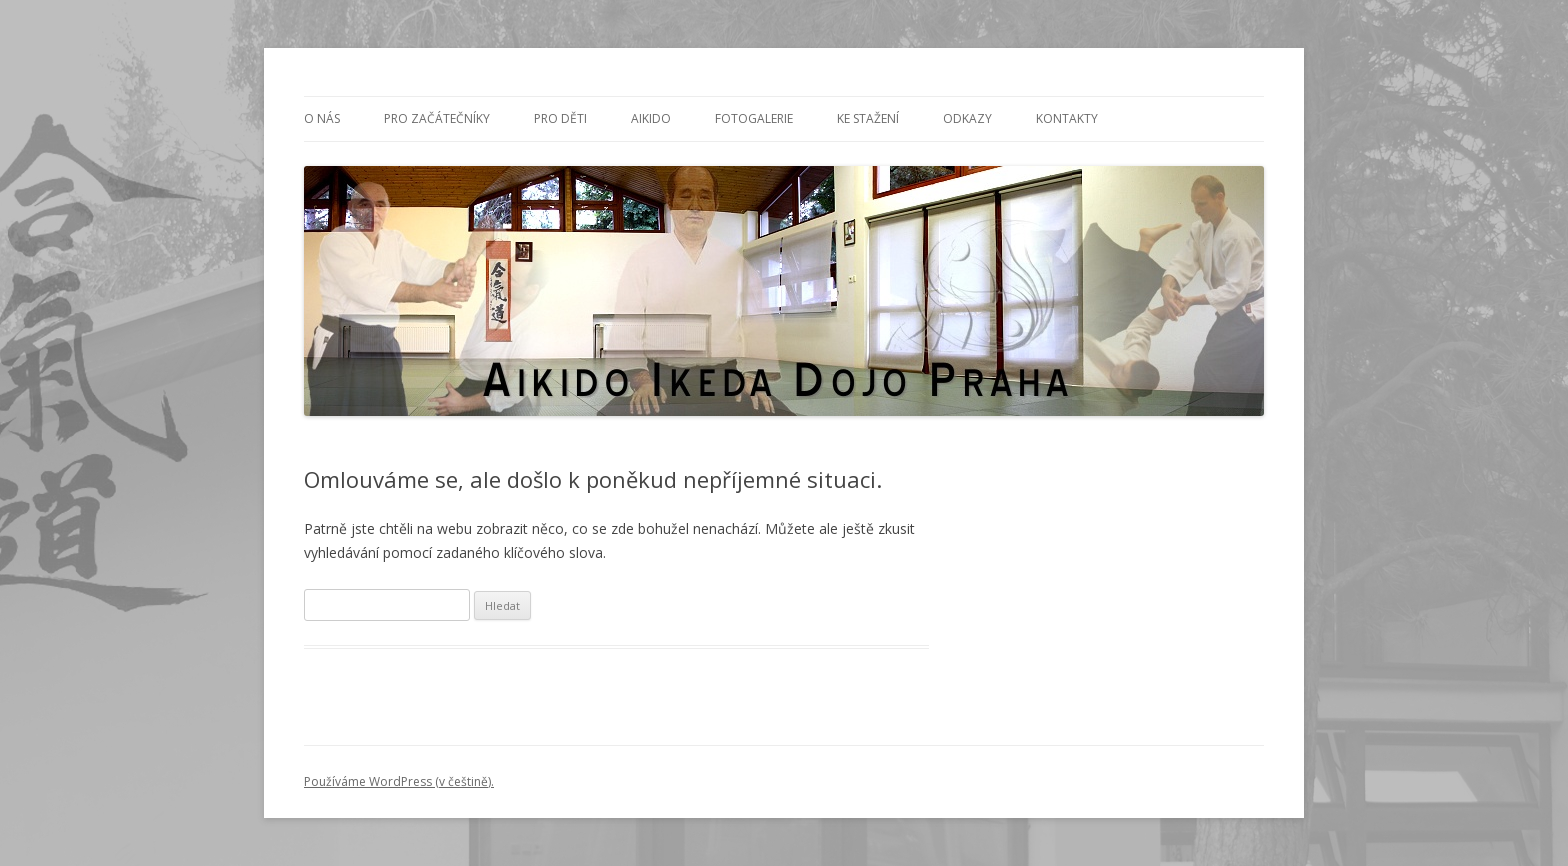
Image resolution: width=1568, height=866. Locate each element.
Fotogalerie (754, 118)
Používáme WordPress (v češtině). (399, 781)
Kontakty (1067, 118)
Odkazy (967, 118)
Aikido (651, 118)
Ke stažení (868, 118)
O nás (322, 118)
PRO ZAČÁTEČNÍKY (437, 118)
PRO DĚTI (560, 118)
